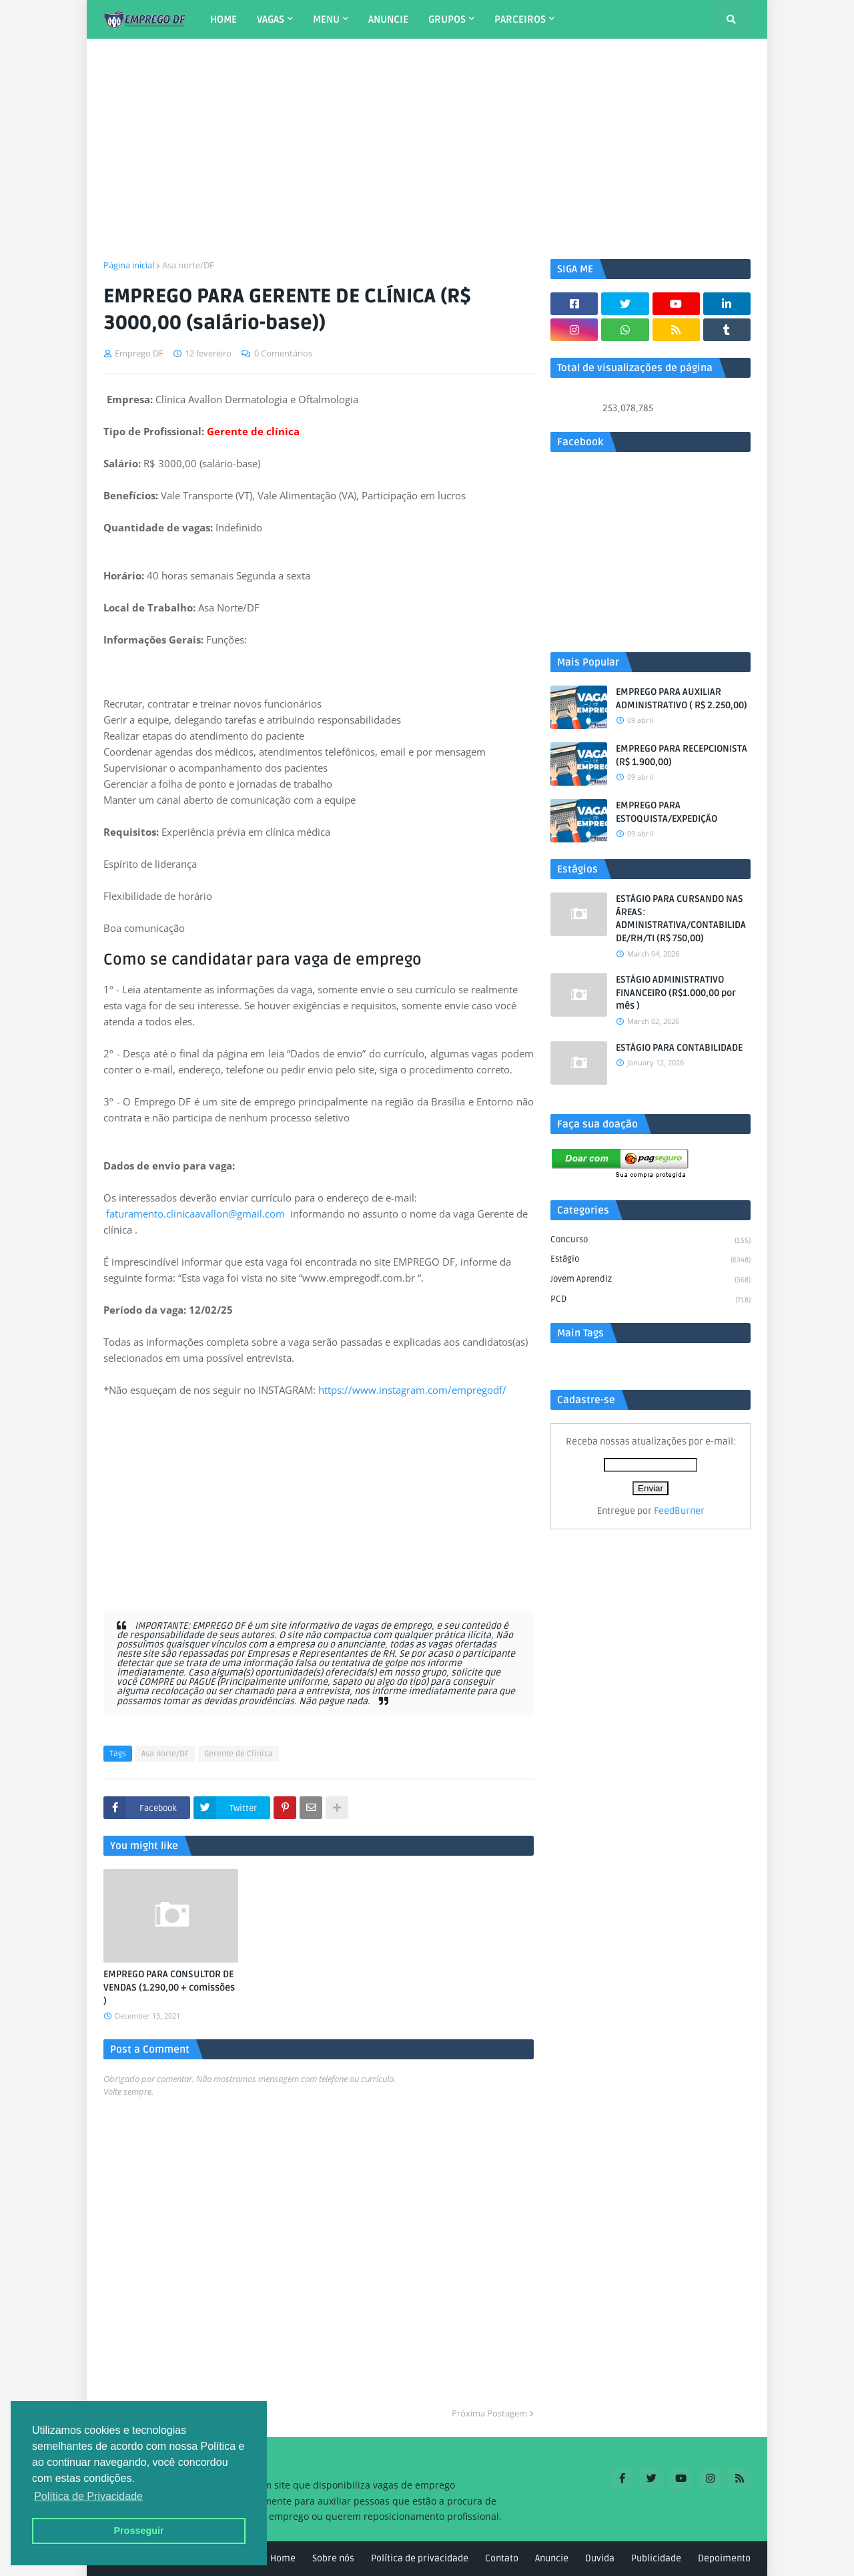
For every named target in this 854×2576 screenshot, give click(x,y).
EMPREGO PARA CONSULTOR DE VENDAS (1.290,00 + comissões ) (169, 1987)
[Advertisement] (427, 148)
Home (283, 2558)
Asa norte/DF (188, 265)
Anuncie (551, 2558)
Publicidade (656, 2558)
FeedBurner (679, 1511)
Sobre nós (333, 2558)
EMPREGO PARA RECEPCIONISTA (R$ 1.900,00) (681, 755)
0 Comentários (283, 353)
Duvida (599, 2558)
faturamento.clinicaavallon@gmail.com (195, 1213)
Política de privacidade (419, 2558)
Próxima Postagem (489, 2413)
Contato (501, 2558)
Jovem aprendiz (650, 1280)
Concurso (650, 1241)
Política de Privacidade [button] (88, 2496)
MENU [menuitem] (326, 19)
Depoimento (724, 2558)
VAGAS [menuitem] (270, 19)
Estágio (650, 1260)
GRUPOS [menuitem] (447, 19)
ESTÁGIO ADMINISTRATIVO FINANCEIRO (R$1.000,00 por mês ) (676, 992)
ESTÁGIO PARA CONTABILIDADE (679, 1047)
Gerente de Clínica (238, 1754)
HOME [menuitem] (223, 19)
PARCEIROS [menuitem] (520, 19)
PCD (650, 1300)
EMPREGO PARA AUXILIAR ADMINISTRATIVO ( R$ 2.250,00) (681, 698)
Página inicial (128, 265)
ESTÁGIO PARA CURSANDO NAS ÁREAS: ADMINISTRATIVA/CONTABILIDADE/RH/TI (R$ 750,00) (681, 918)
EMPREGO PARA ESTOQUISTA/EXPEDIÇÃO (666, 812)
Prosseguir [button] (138, 2530)
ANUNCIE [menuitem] (388, 19)
